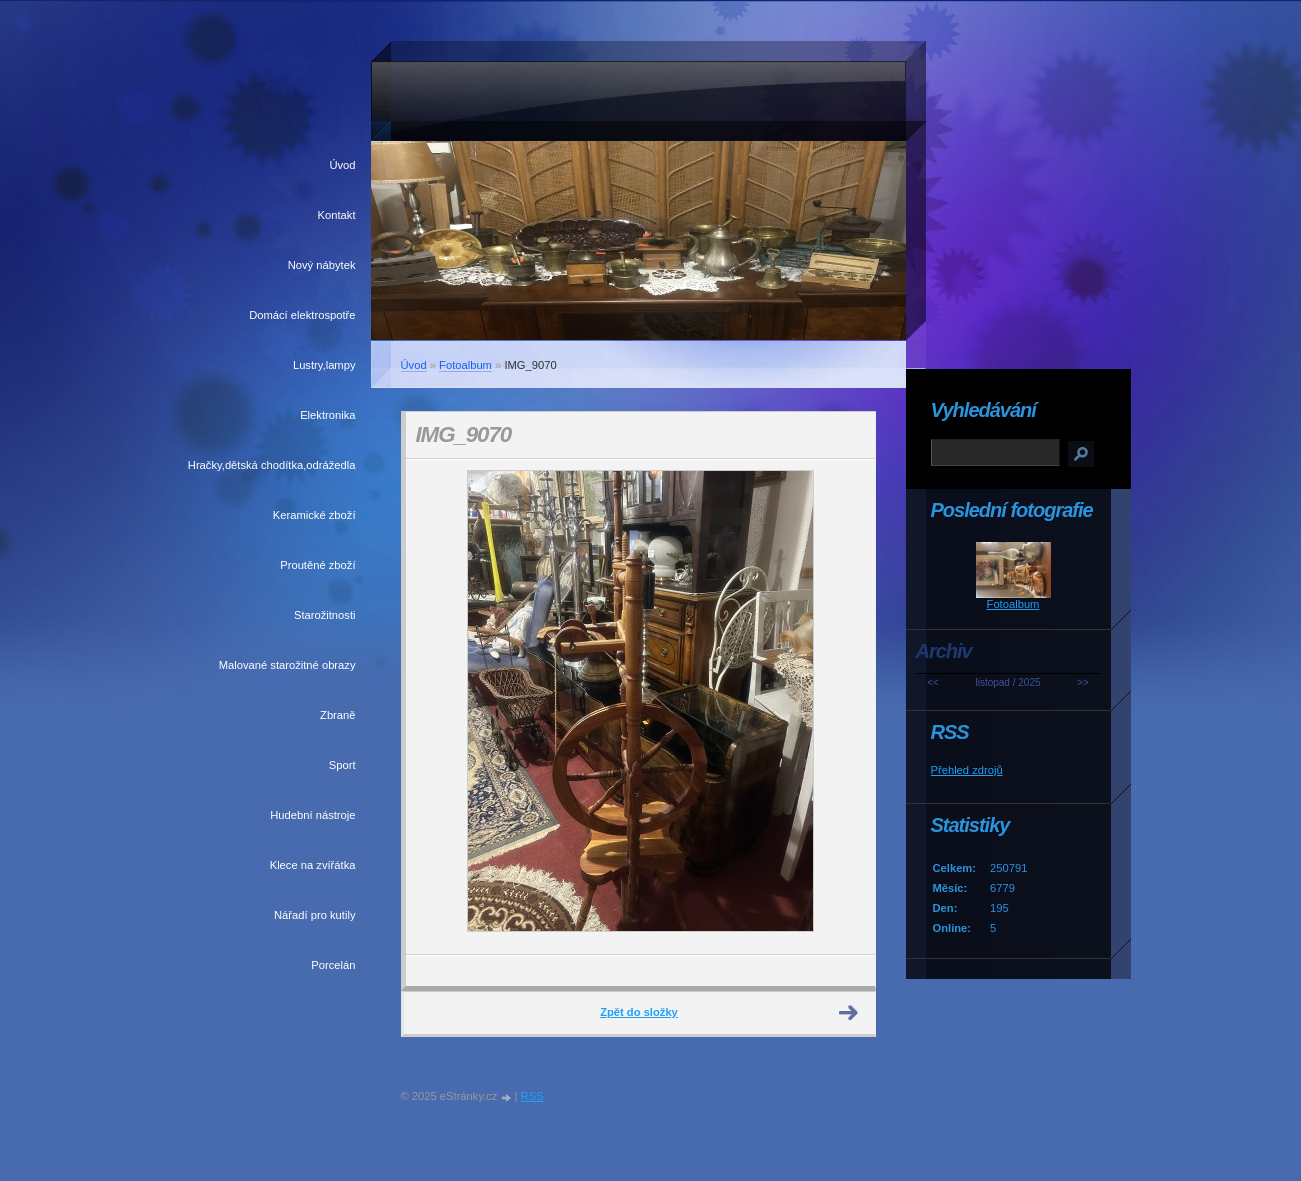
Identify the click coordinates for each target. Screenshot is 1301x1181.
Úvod (342, 165)
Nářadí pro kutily (314, 915)
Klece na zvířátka (313, 865)
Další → (849, 1013)
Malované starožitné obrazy (287, 665)
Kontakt (337, 215)
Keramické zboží (314, 515)
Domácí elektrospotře (302, 315)
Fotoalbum (465, 365)
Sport (342, 765)
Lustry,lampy (324, 365)
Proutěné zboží (317, 565)
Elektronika (327, 415)
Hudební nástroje (312, 815)
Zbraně (337, 715)
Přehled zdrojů (967, 770)
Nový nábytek (322, 265)
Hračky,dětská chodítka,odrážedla (272, 465)
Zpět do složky (639, 1012)
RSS (532, 1096)
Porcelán (333, 965)
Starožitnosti (325, 615)
